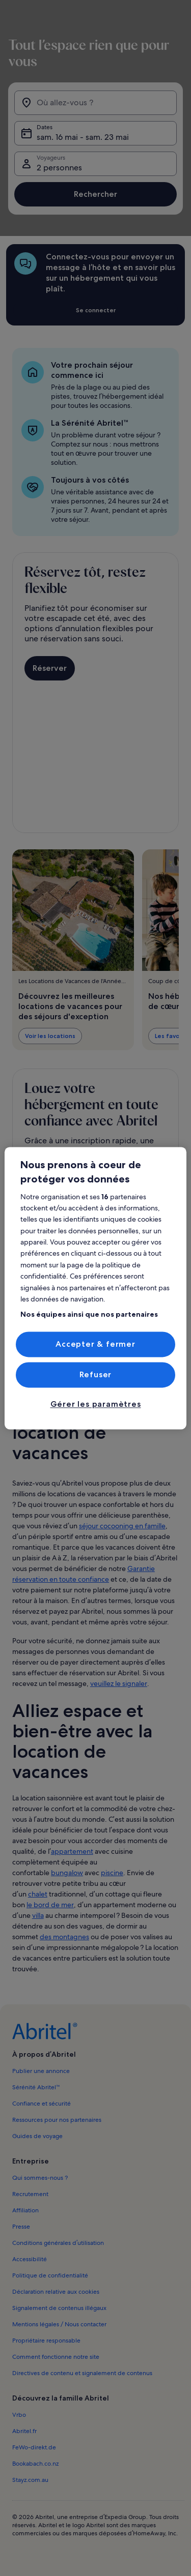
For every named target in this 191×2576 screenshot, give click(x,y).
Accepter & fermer (95, 1344)
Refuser (95, 1374)
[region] (95, 1288)
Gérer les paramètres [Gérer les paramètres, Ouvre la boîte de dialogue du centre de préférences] (95, 1404)
